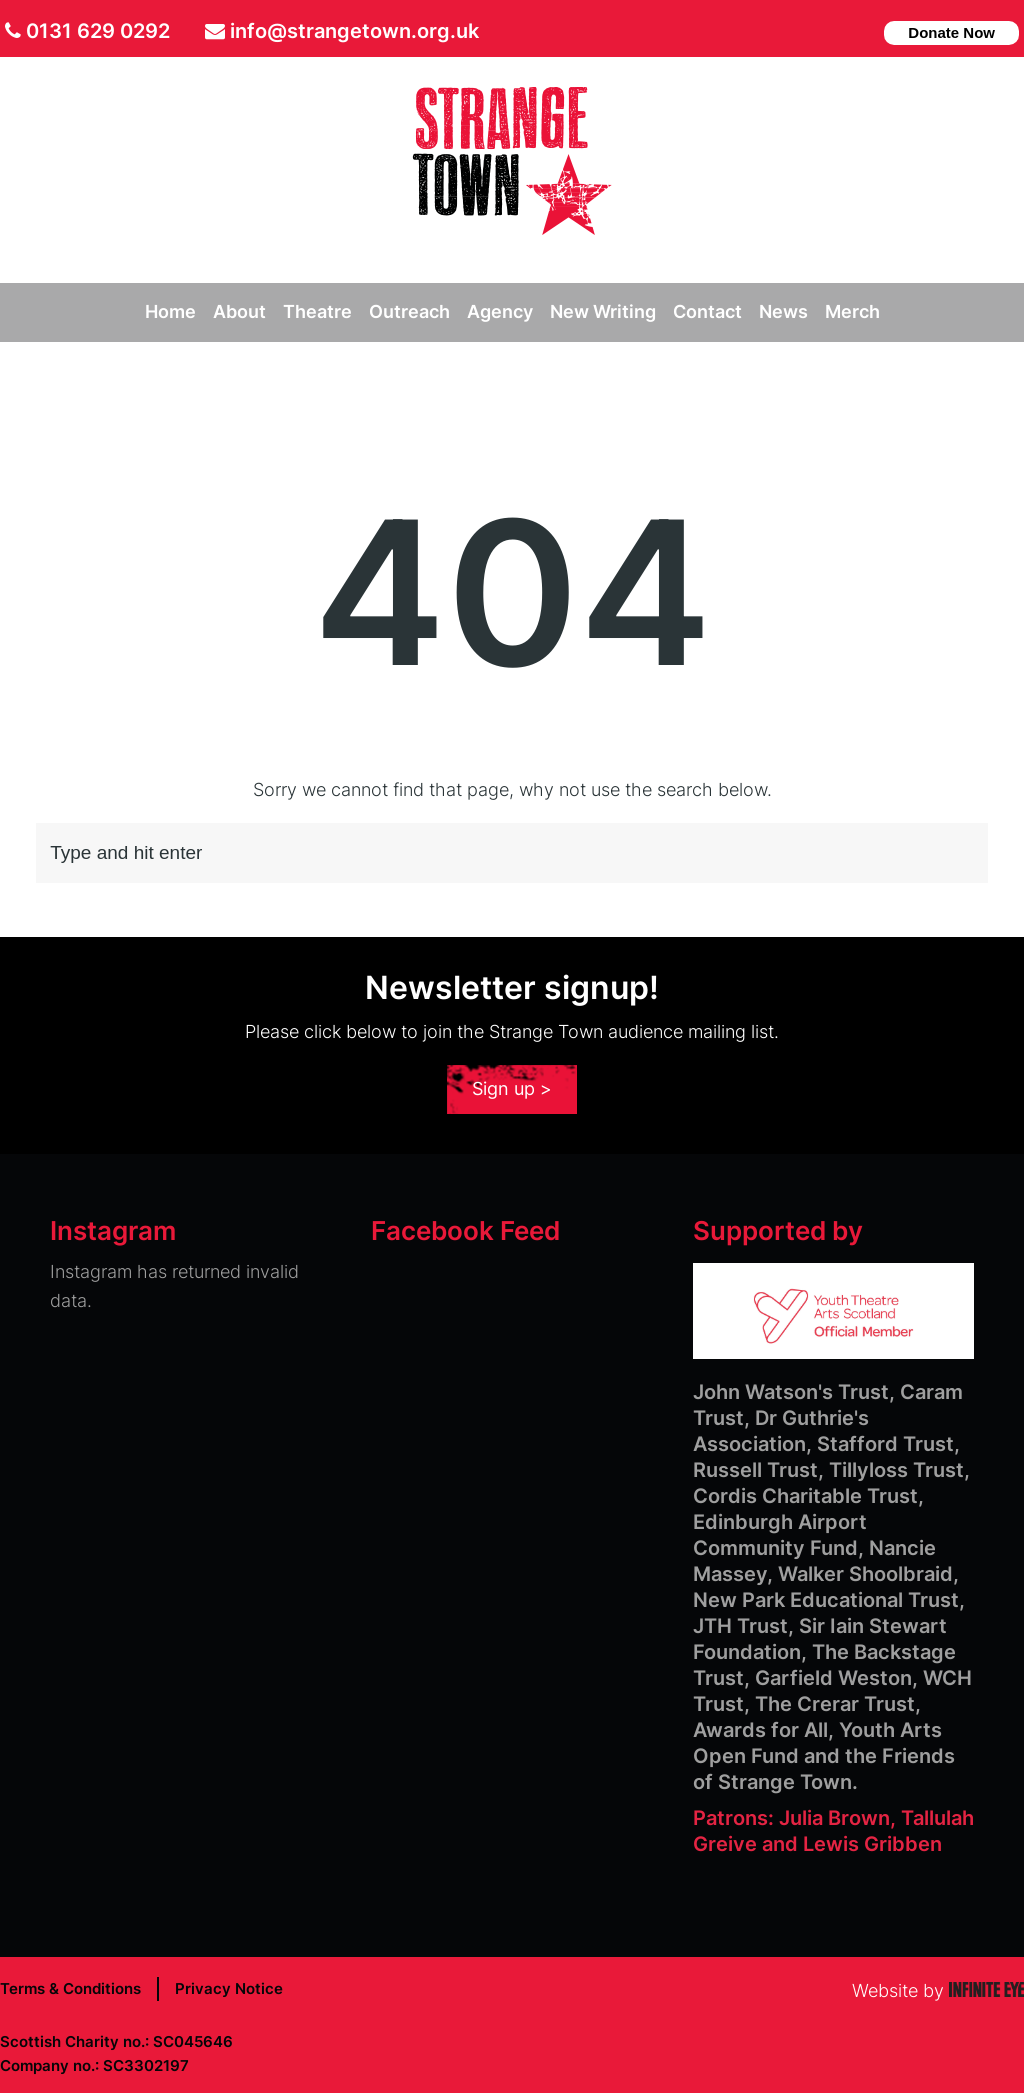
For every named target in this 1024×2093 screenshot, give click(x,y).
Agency (500, 311)
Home (170, 311)
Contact (707, 311)
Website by (938, 1990)
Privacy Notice (229, 1988)
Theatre (317, 311)
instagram (861, 30)
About (239, 311)
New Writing (603, 311)
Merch (852, 311)
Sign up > (512, 1088)
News (783, 311)
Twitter (798, 30)
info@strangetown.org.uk (354, 31)
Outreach (409, 311)
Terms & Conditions (70, 1988)
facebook (828, 30)
